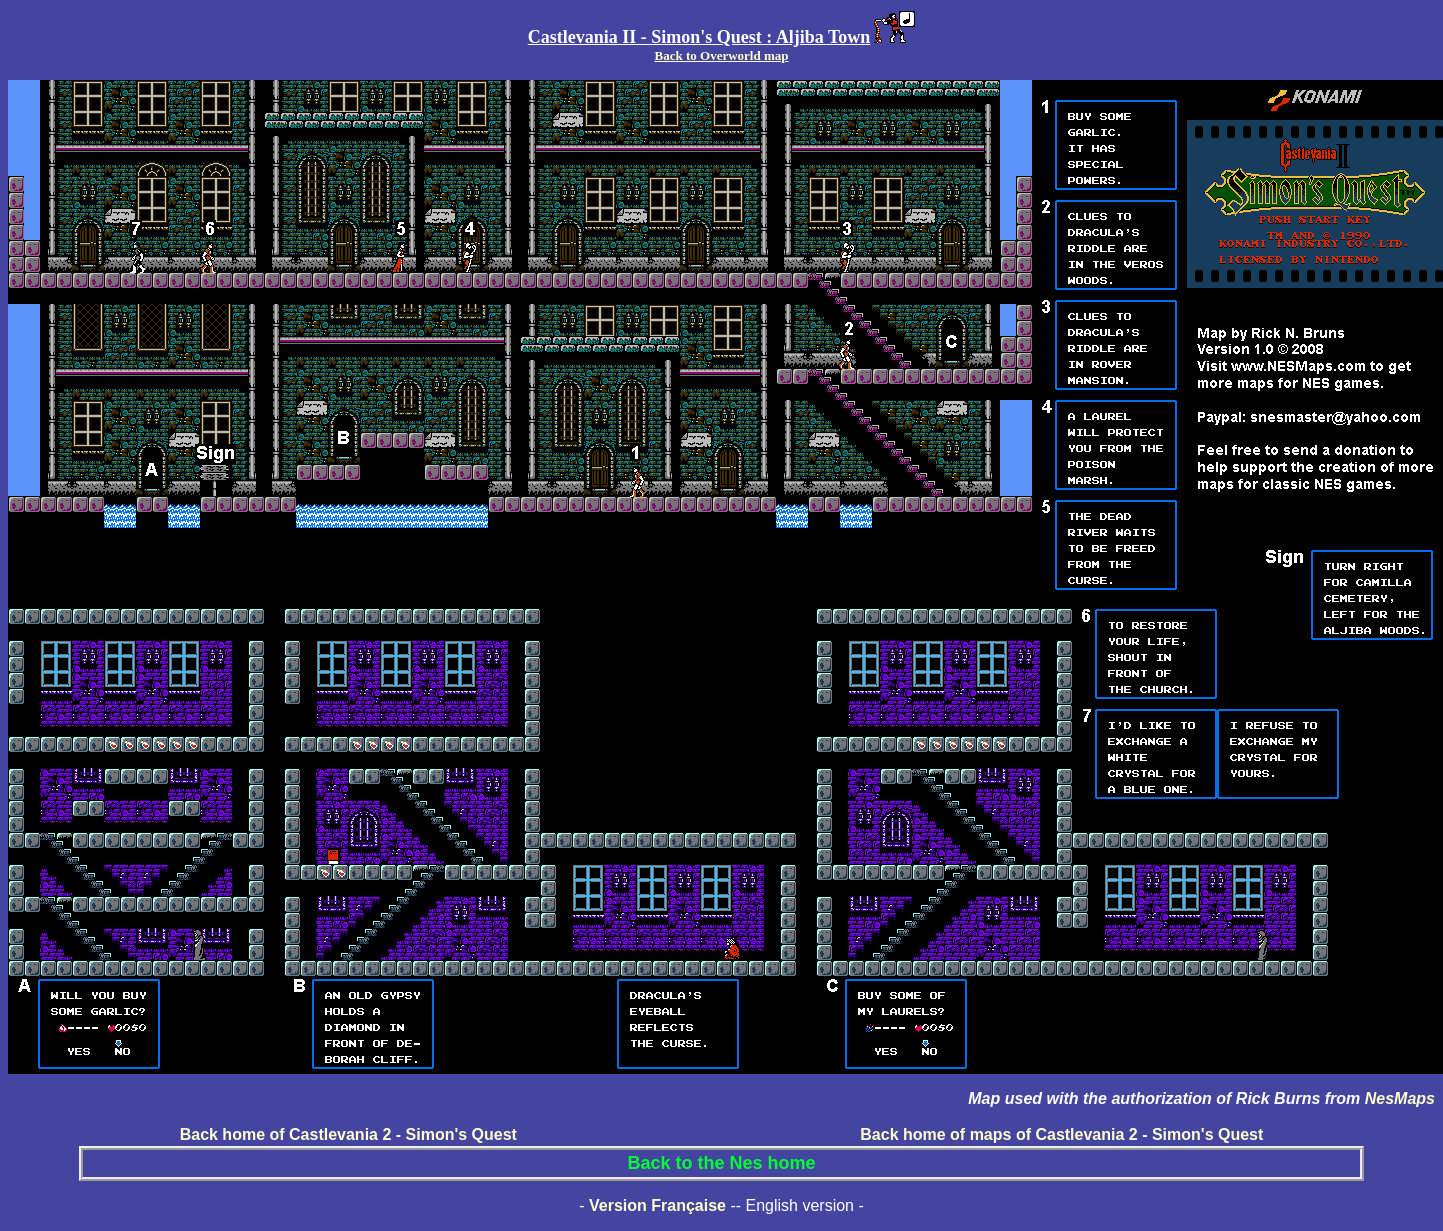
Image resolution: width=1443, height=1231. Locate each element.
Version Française (657, 1205)
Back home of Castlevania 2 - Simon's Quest (348, 1134)
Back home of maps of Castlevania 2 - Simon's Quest (1061, 1134)
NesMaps (1400, 1098)
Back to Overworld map (722, 55)
